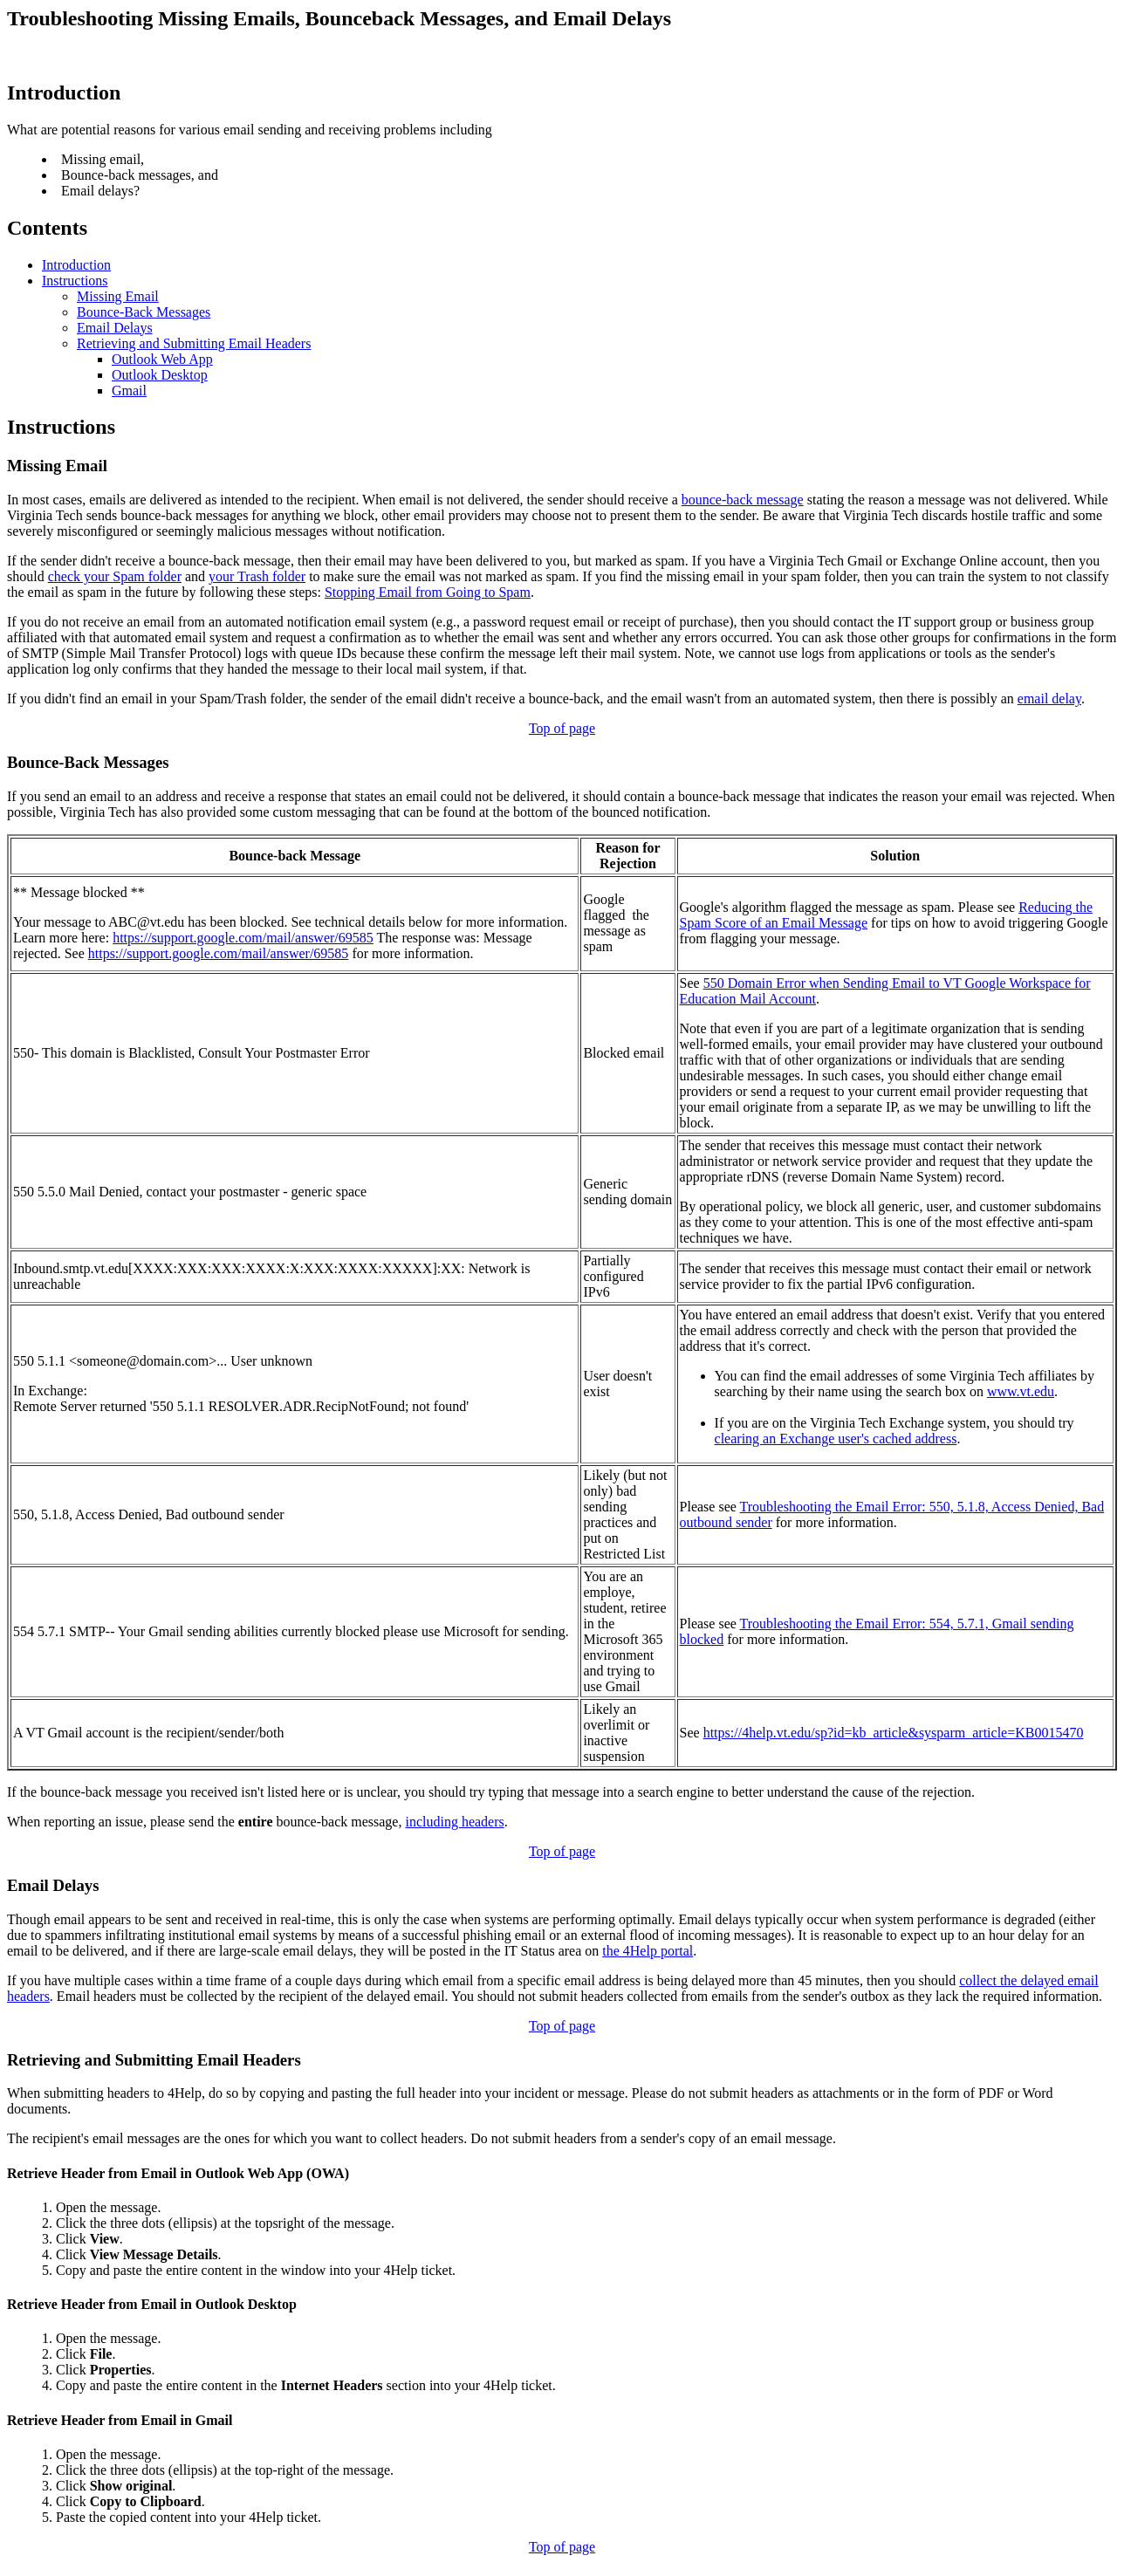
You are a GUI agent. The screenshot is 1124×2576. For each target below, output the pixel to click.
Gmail (129, 390)
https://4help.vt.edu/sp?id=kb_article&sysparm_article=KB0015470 (893, 1732)
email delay (1049, 698)
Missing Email (118, 296)
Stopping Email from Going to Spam (428, 592)
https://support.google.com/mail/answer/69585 (243, 937)
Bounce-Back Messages (143, 312)
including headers (454, 1821)
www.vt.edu (1020, 1391)
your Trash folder (257, 576)
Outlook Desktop (160, 374)
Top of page (562, 728)
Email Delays (115, 327)
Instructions (75, 280)
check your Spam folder (115, 576)
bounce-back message (743, 499)
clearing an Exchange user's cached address (836, 1438)
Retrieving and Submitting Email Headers (194, 343)
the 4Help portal (647, 1950)
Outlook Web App (162, 359)
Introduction (76, 264)
